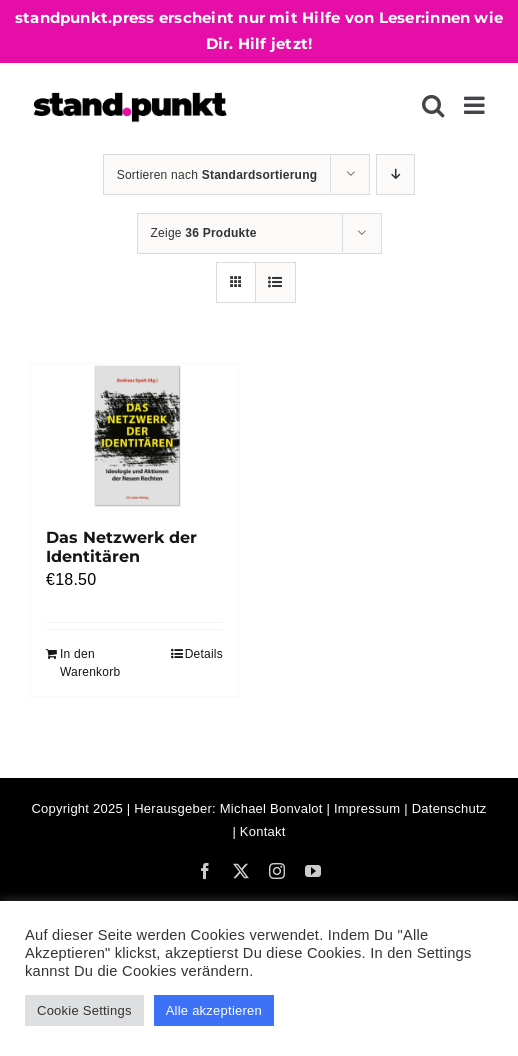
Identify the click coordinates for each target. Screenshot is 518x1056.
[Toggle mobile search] (433, 105)
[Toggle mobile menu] (476, 105)
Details (204, 654)
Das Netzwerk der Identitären (121, 547)
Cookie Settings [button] (84, 1010)
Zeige (204, 233)
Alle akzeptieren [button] (214, 1010)
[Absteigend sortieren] (395, 174)
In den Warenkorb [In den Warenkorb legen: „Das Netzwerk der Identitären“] (90, 663)
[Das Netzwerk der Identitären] (134, 435)
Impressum (367, 808)
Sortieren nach (217, 175)
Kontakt (263, 831)
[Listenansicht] (275, 282)
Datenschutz (449, 808)
